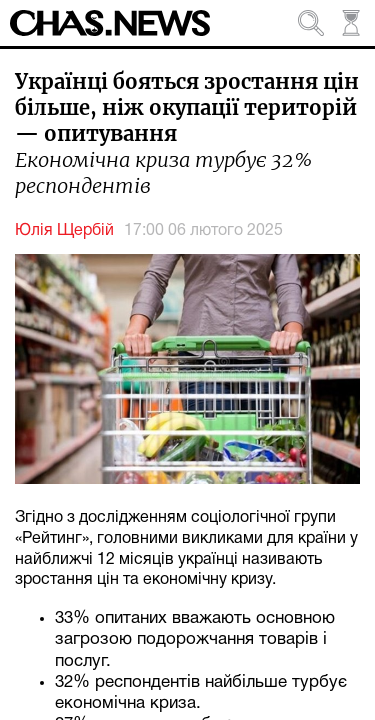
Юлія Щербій (64, 231)
